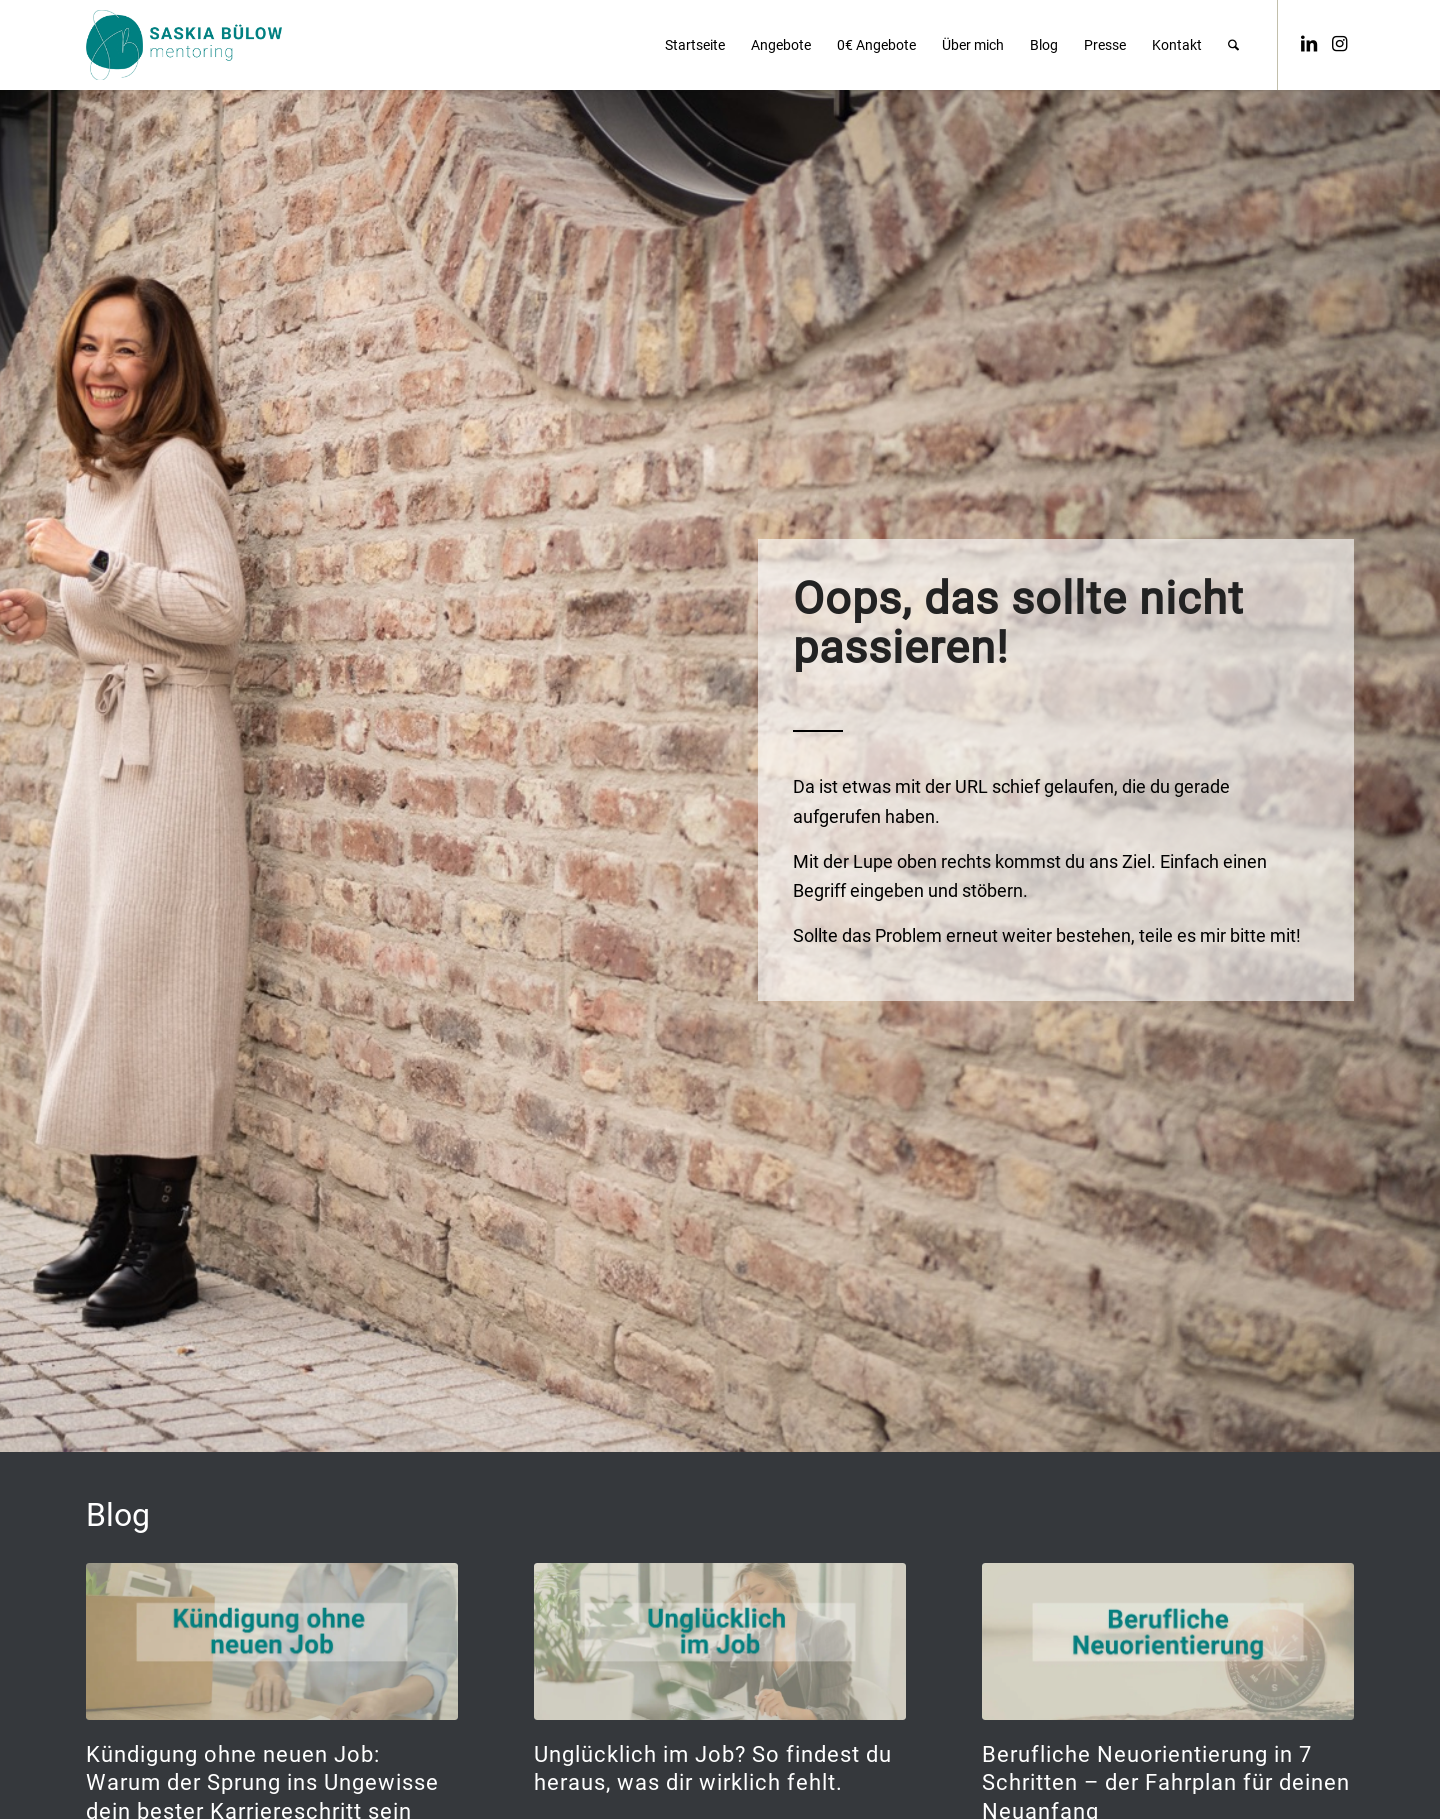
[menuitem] (695, 45)
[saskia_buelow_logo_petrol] (184, 45)
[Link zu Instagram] (1339, 44)
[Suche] (1233, 45)
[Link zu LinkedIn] (1309, 44)
